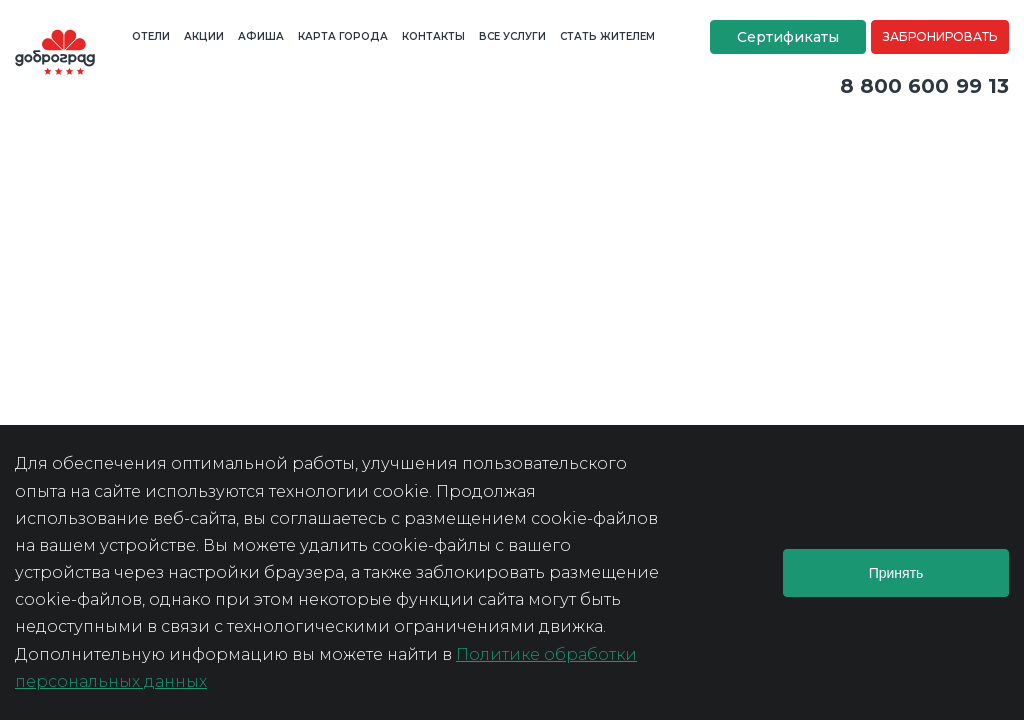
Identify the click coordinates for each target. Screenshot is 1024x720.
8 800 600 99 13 (925, 86)
